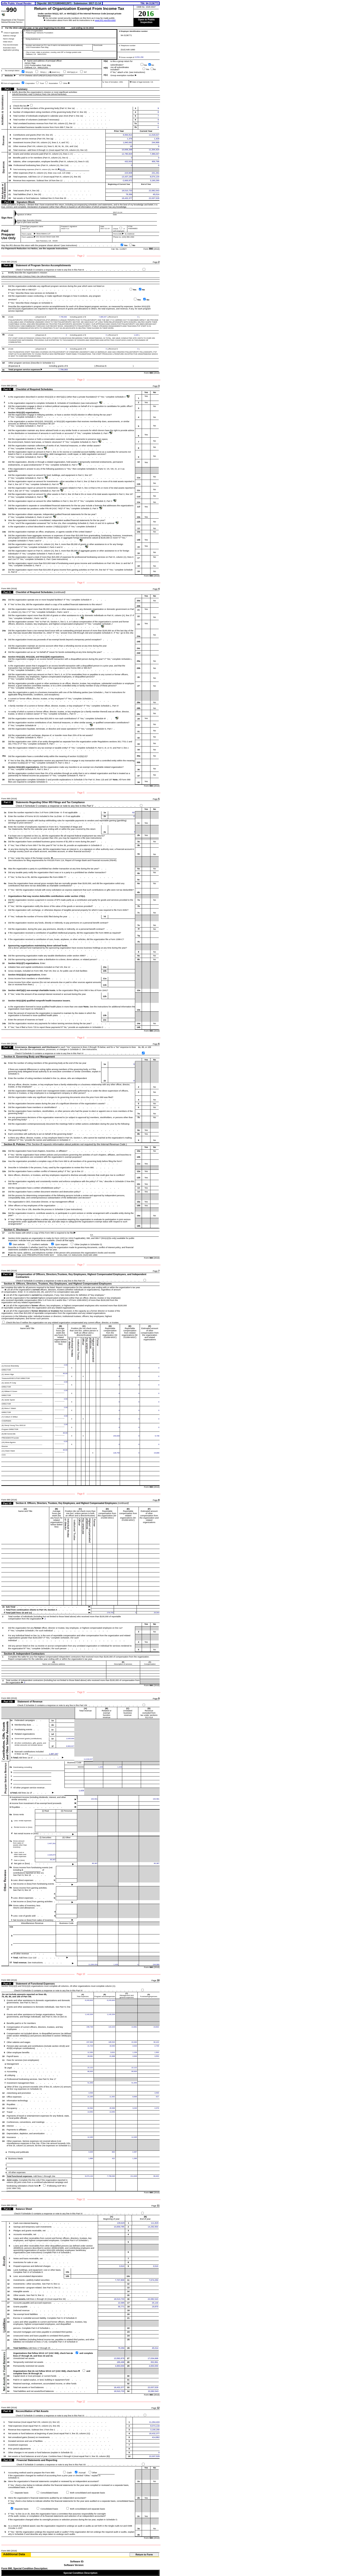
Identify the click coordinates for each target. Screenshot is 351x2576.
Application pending (11, 50)
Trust (41, 83)
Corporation (30, 83)
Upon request (61, 1244)
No (152, 65)
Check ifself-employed (118, 230)
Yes (145, 65)
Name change (8, 39)
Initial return (8, 42)
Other (66, 83)
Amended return (9, 48)
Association (53, 83)
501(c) (43, 72)
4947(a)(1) (71, 72)
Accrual (82, 2473)
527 (85, 72)
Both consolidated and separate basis (87, 2493)
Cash (69, 2473)
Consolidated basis (49, 2493)
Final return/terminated (10, 45)
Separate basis (21, 2493)
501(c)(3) (29, 72)
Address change (9, 36)
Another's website (40, 1244)
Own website (19, 1244)
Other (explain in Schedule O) (88, 1244)
